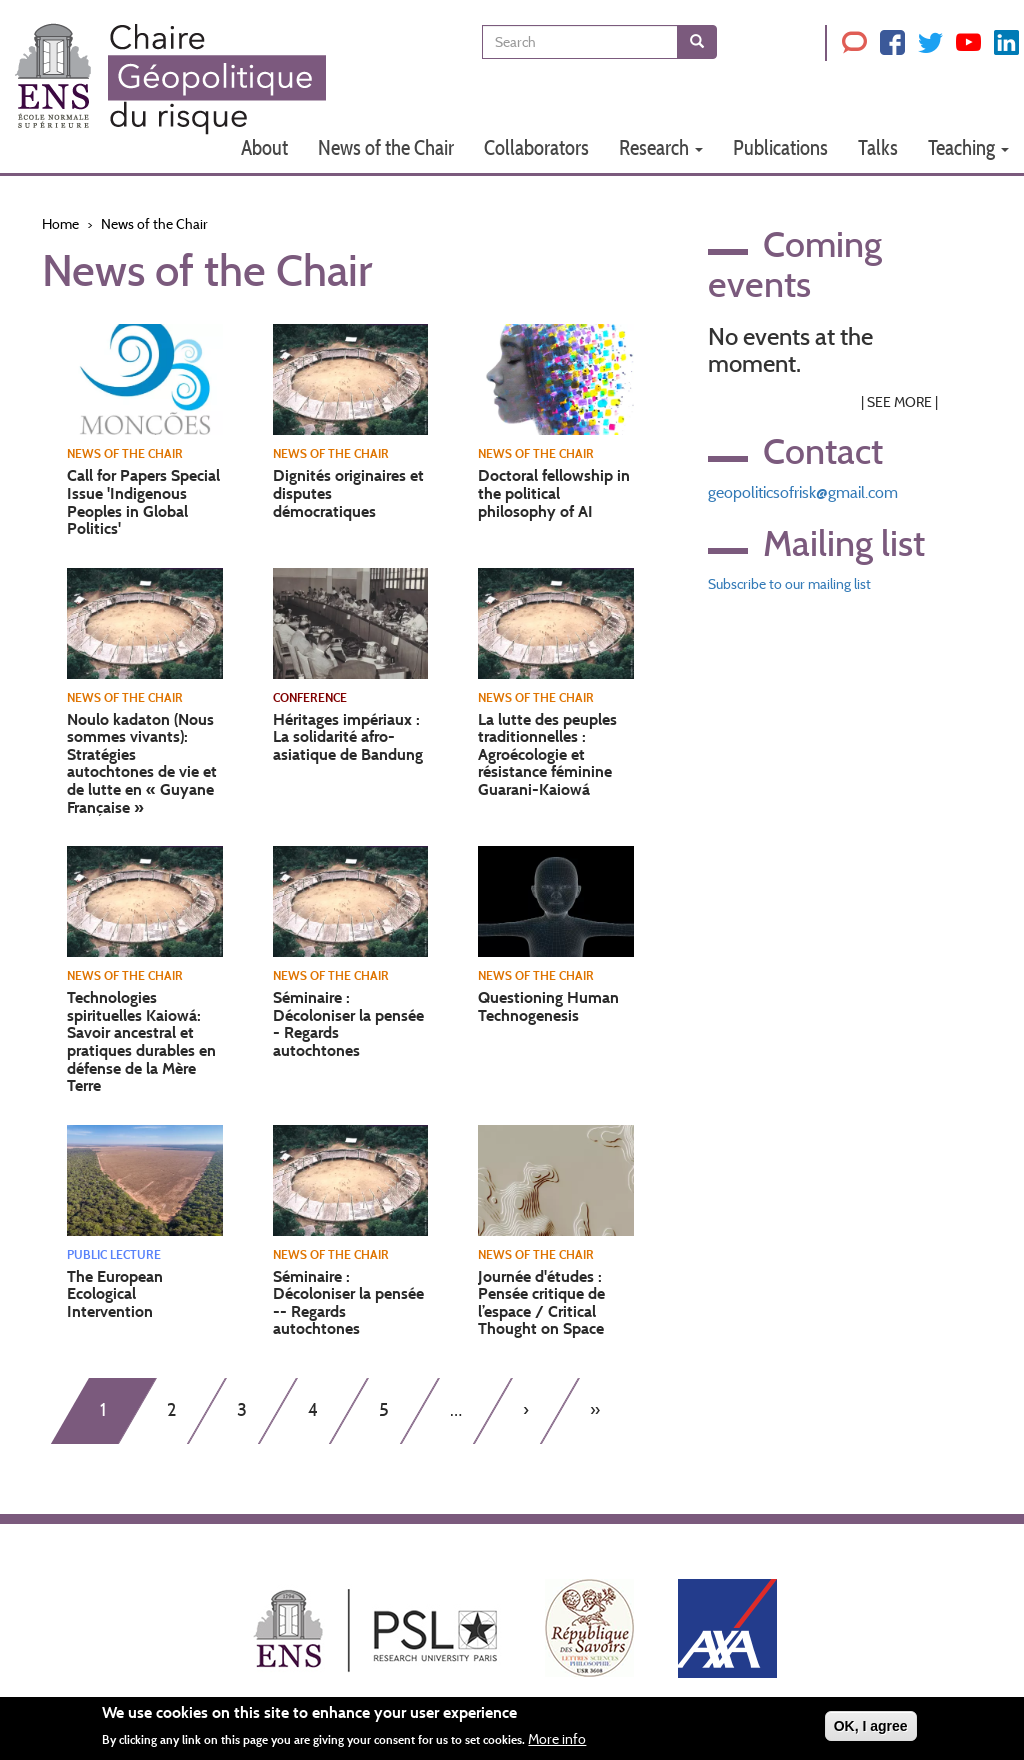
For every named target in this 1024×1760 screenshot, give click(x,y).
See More (899, 402)
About (264, 147)
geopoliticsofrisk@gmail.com (803, 492)
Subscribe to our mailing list (789, 584)
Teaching (968, 147)
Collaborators (536, 147)
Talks (878, 147)
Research (661, 147)
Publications (780, 147)
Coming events (795, 264)
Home (60, 224)
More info (557, 1746)
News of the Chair (386, 147)
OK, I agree (871, 1733)
